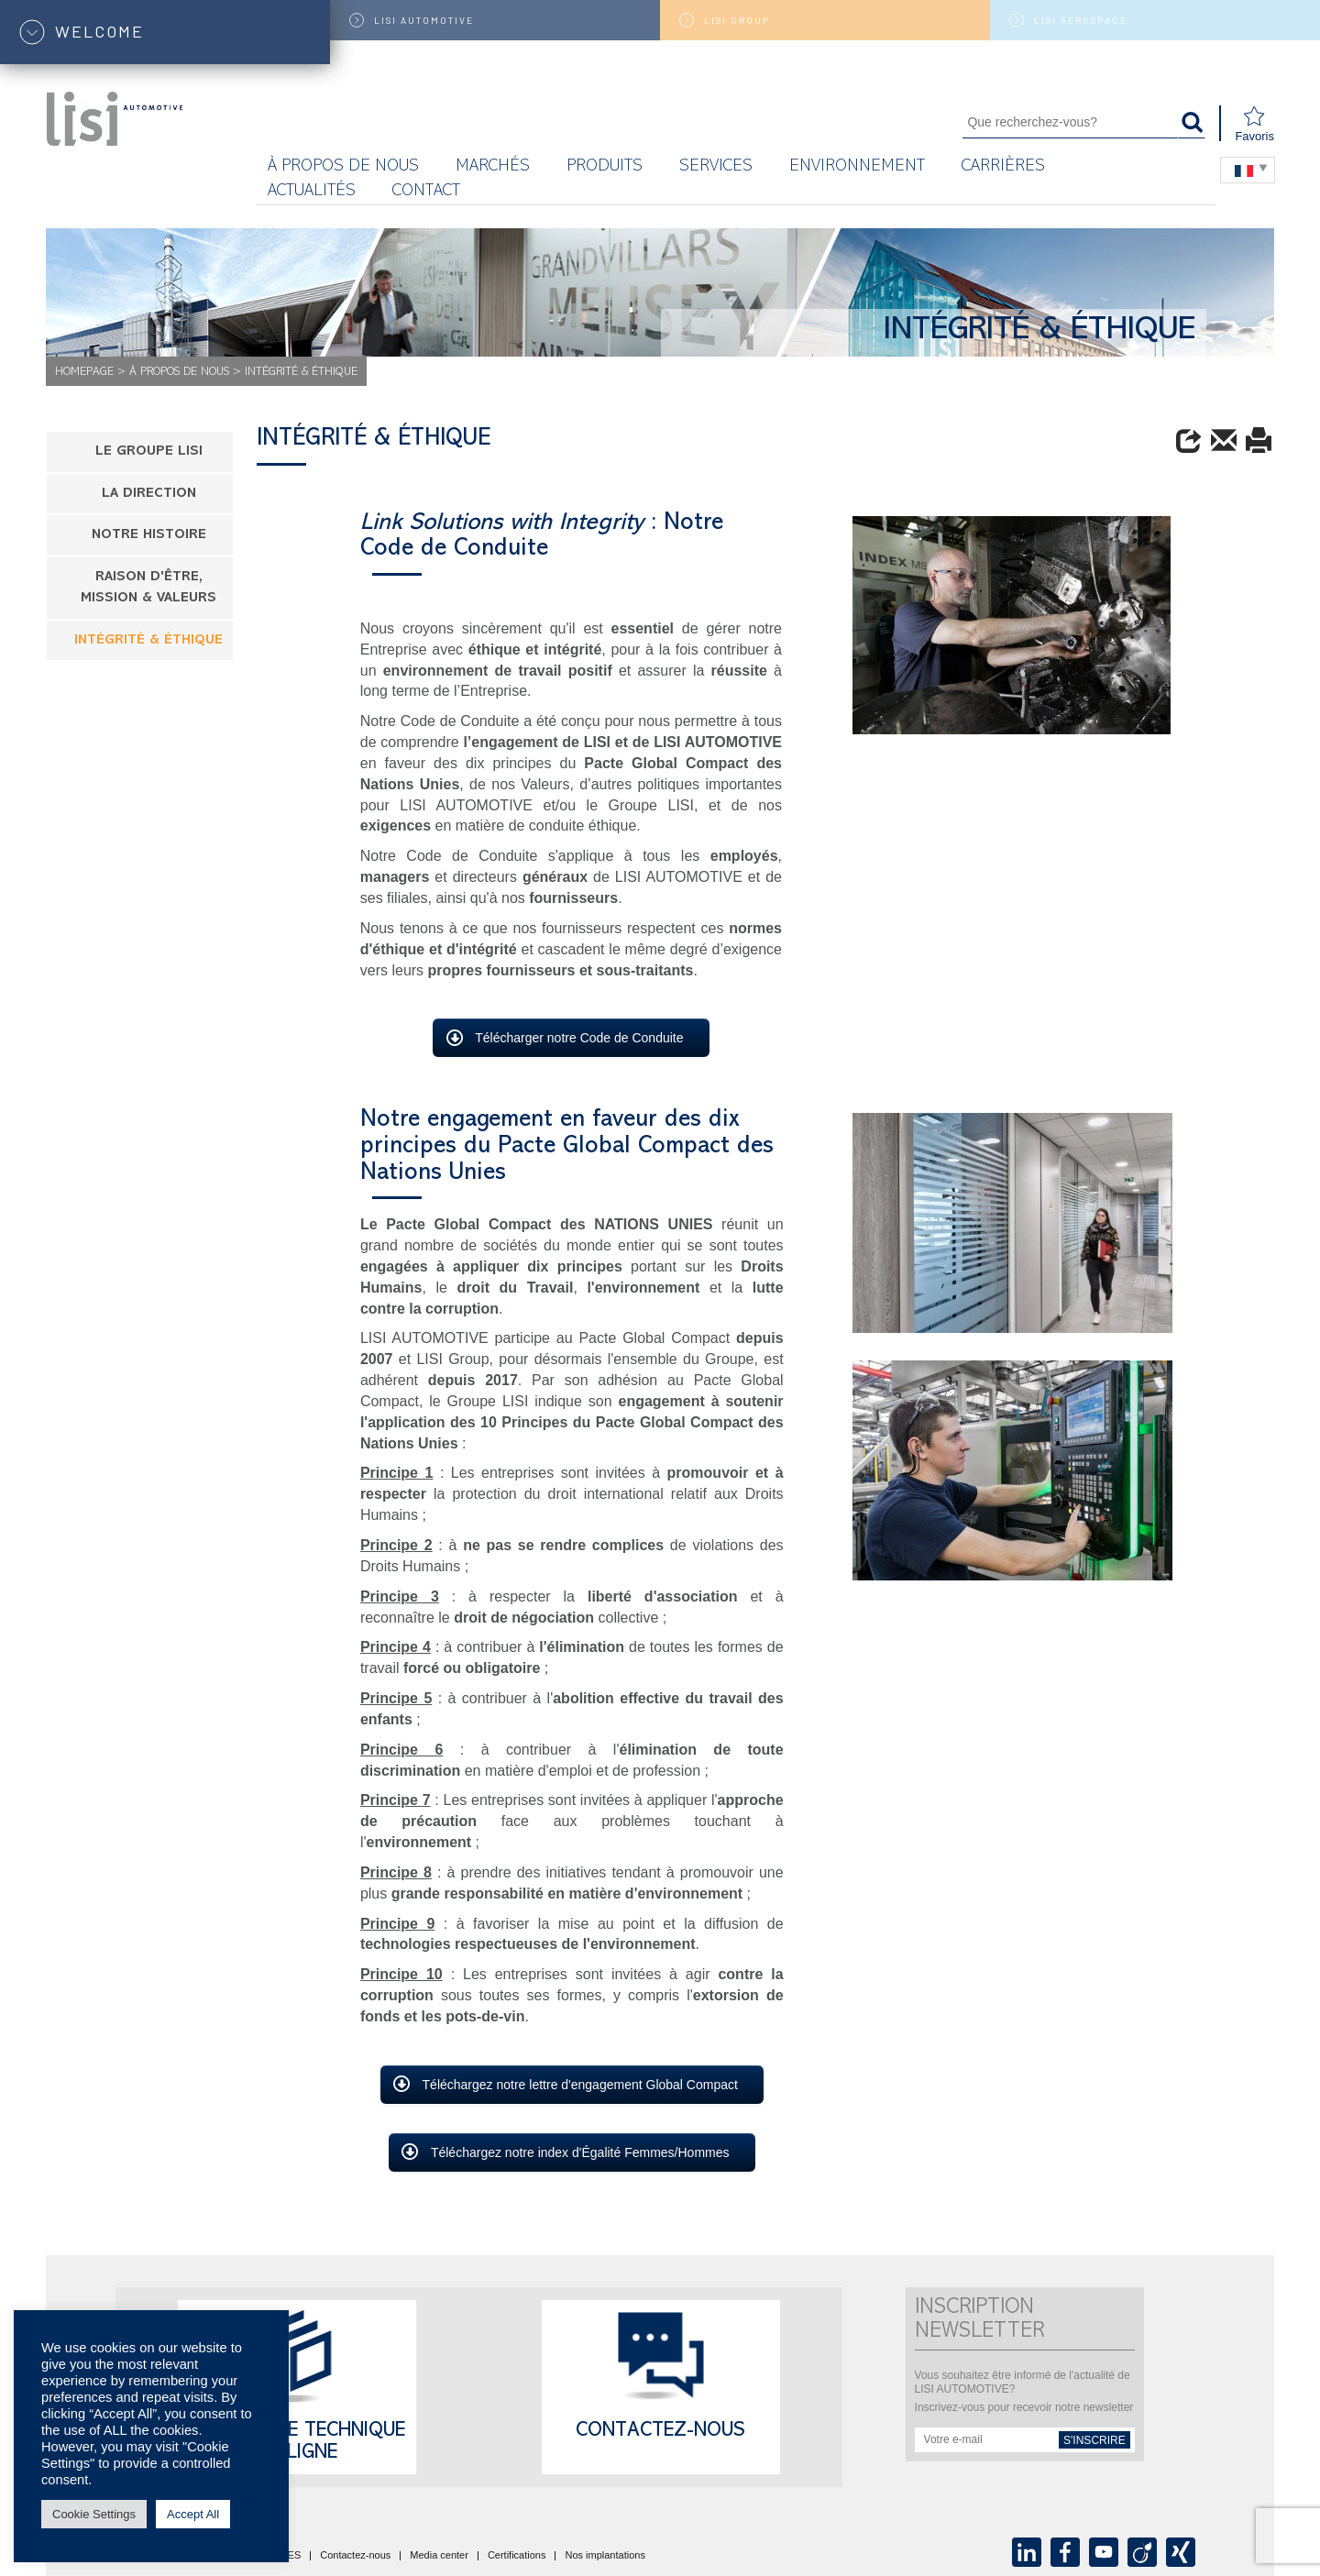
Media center (439, 2555)
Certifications (517, 2555)
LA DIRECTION (149, 494)
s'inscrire (1094, 2440)
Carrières (1003, 167)
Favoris (1254, 124)
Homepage (84, 373)
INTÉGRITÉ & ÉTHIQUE (148, 641)
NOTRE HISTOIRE (149, 536)
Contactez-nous (660, 2432)
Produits (604, 167)
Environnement (857, 167)
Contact (426, 192)
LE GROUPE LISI (149, 452)
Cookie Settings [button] (94, 2514)
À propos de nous (343, 167)
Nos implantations (604, 2555)
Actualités (312, 192)
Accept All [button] (193, 2514)
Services (716, 167)
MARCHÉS (493, 167)
